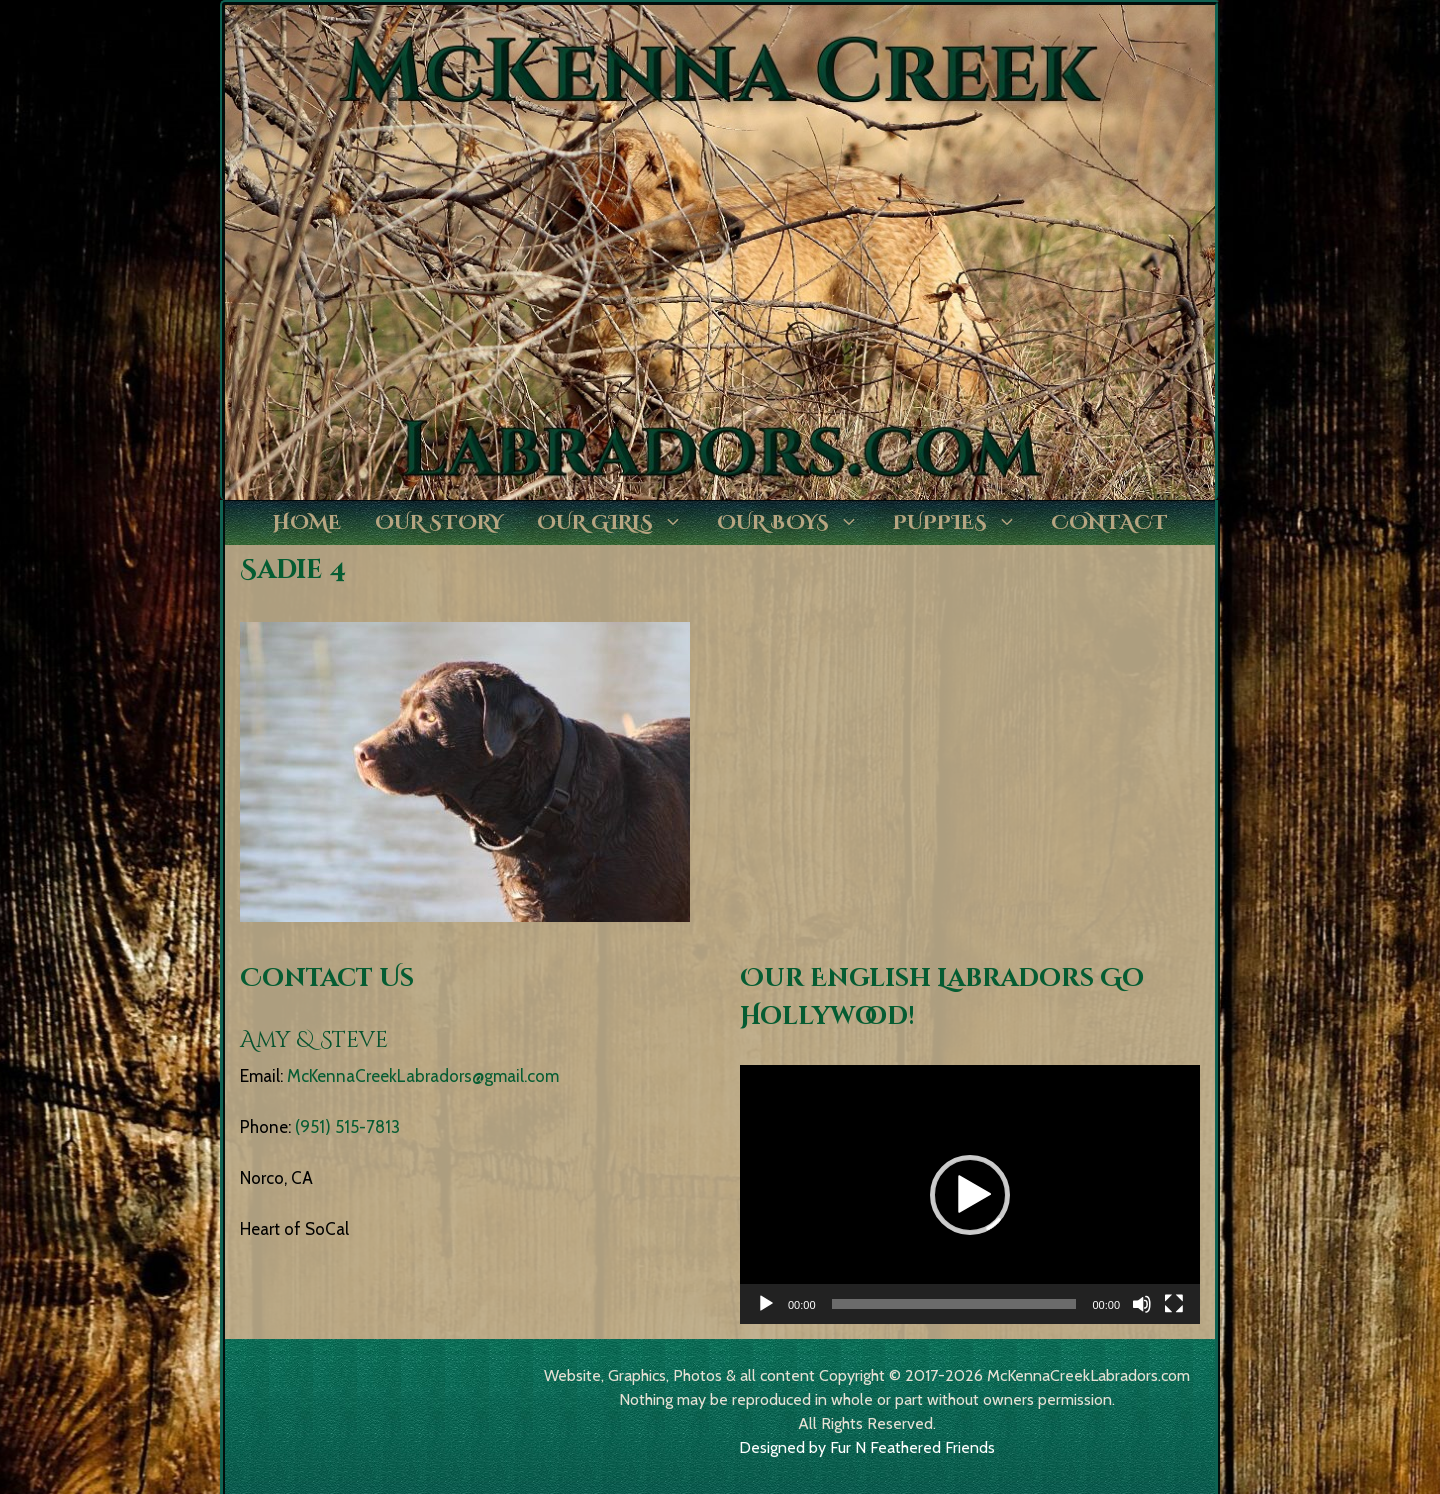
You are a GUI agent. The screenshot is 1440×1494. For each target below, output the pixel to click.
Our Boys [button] (796, 522)
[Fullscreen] (1174, 1304)
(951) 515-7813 (347, 1127)
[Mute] (1142, 1304)
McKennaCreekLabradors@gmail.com (423, 1076)
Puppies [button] (963, 522)
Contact (1109, 522)
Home (307, 522)
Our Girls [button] (618, 522)
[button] (970, 1195)
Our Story (439, 522)
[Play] (766, 1304)
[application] (970, 1194)
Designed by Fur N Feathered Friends (867, 1447)
